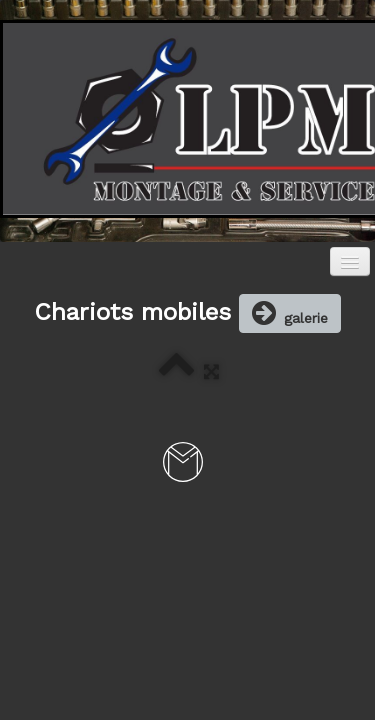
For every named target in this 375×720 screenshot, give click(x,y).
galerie (290, 313)
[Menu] (350, 261)
